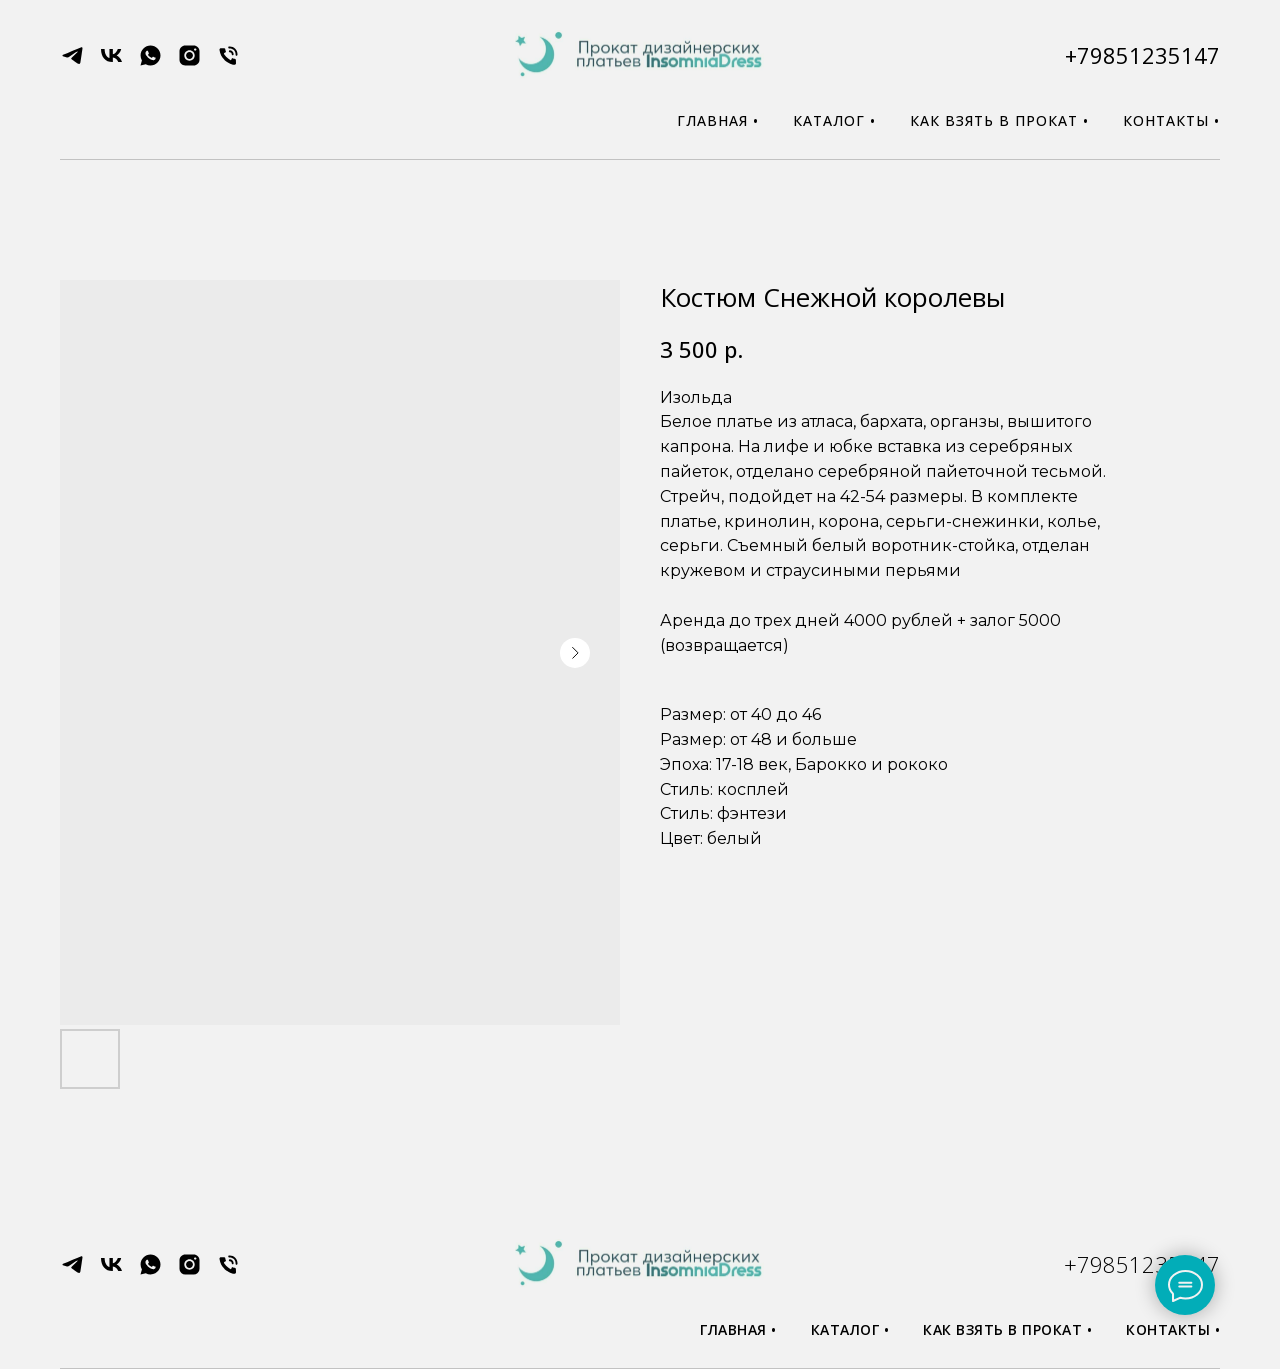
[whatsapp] (150, 62)
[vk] (111, 62)
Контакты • (1171, 120)
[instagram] (189, 62)
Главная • (718, 120)
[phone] (228, 62)
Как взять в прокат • (999, 120)
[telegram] (72, 62)
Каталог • (834, 120)
